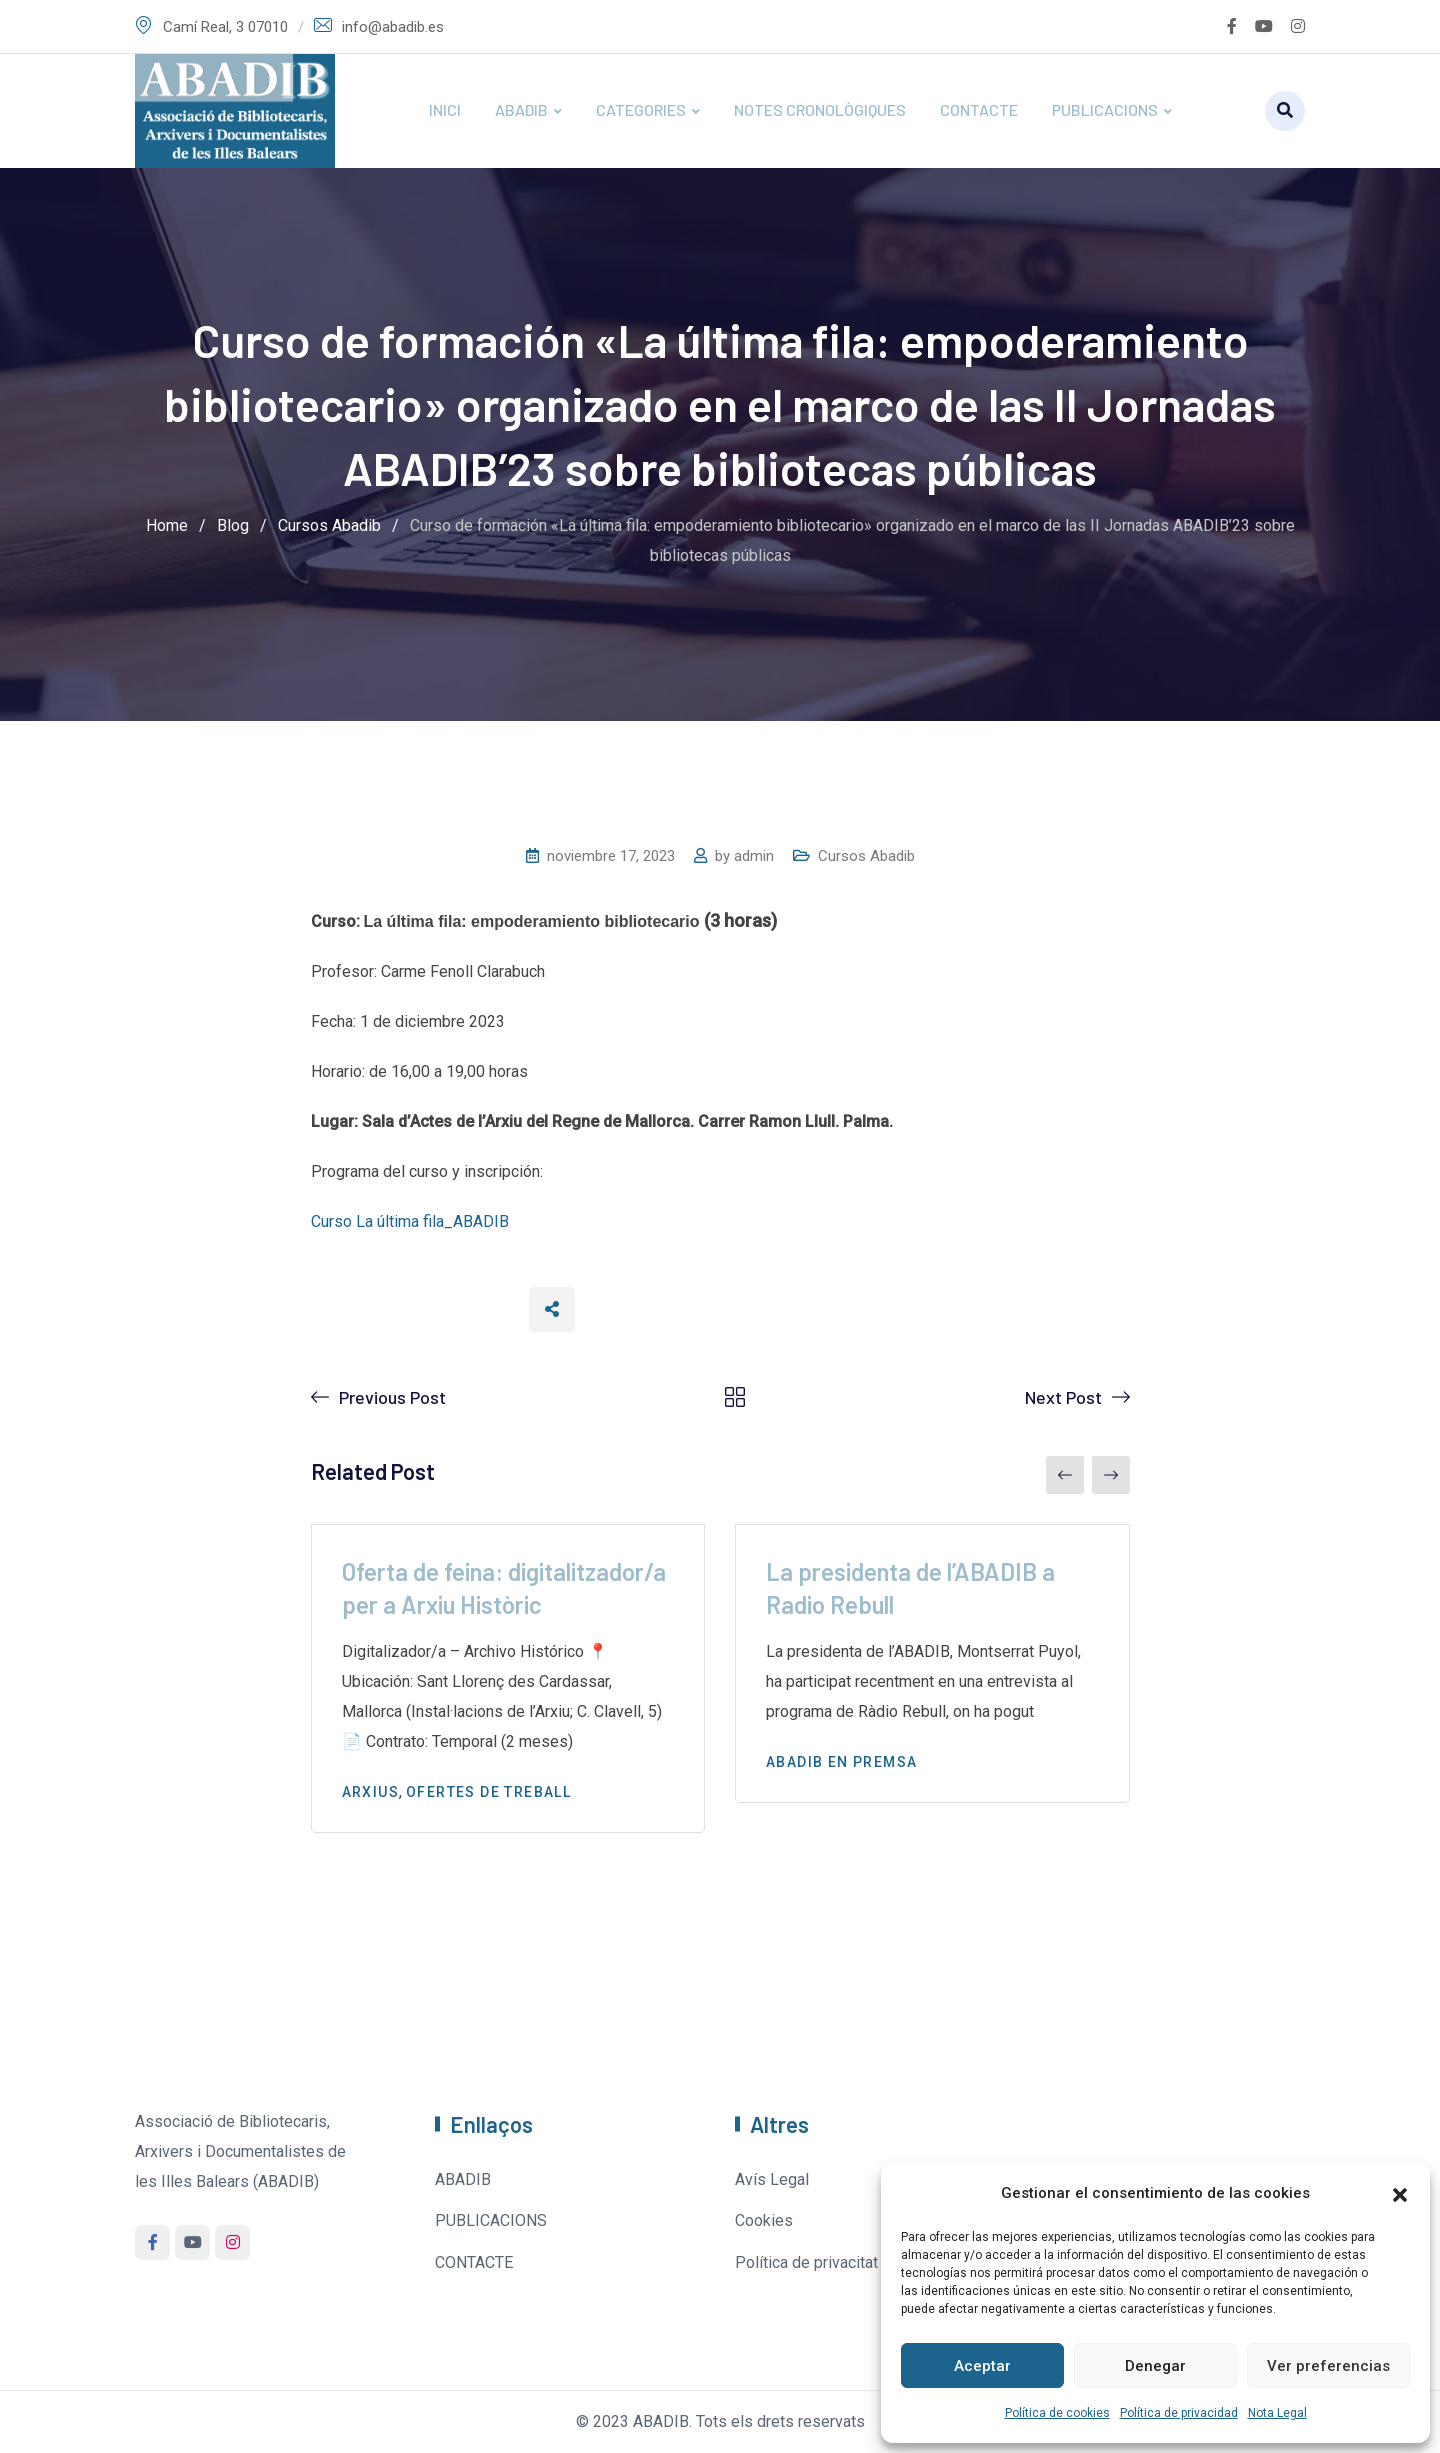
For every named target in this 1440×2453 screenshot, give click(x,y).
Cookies (764, 2220)
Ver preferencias (1328, 2366)
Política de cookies (1057, 2413)
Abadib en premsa (841, 1762)
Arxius (370, 1792)
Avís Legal (772, 2179)
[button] (1400, 2193)
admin (754, 856)
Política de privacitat (806, 2262)
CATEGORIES (641, 109)
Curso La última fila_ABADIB (410, 1221)
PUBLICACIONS (1105, 109)
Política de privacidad (1179, 2413)
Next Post (1063, 1397)
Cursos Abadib (866, 856)
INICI (445, 109)
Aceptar (982, 2366)
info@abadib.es (393, 27)
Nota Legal (1277, 2413)
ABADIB (521, 109)
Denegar (1155, 2366)
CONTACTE (979, 109)
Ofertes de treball (488, 1792)
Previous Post (392, 1397)
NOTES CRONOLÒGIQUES (820, 109)
